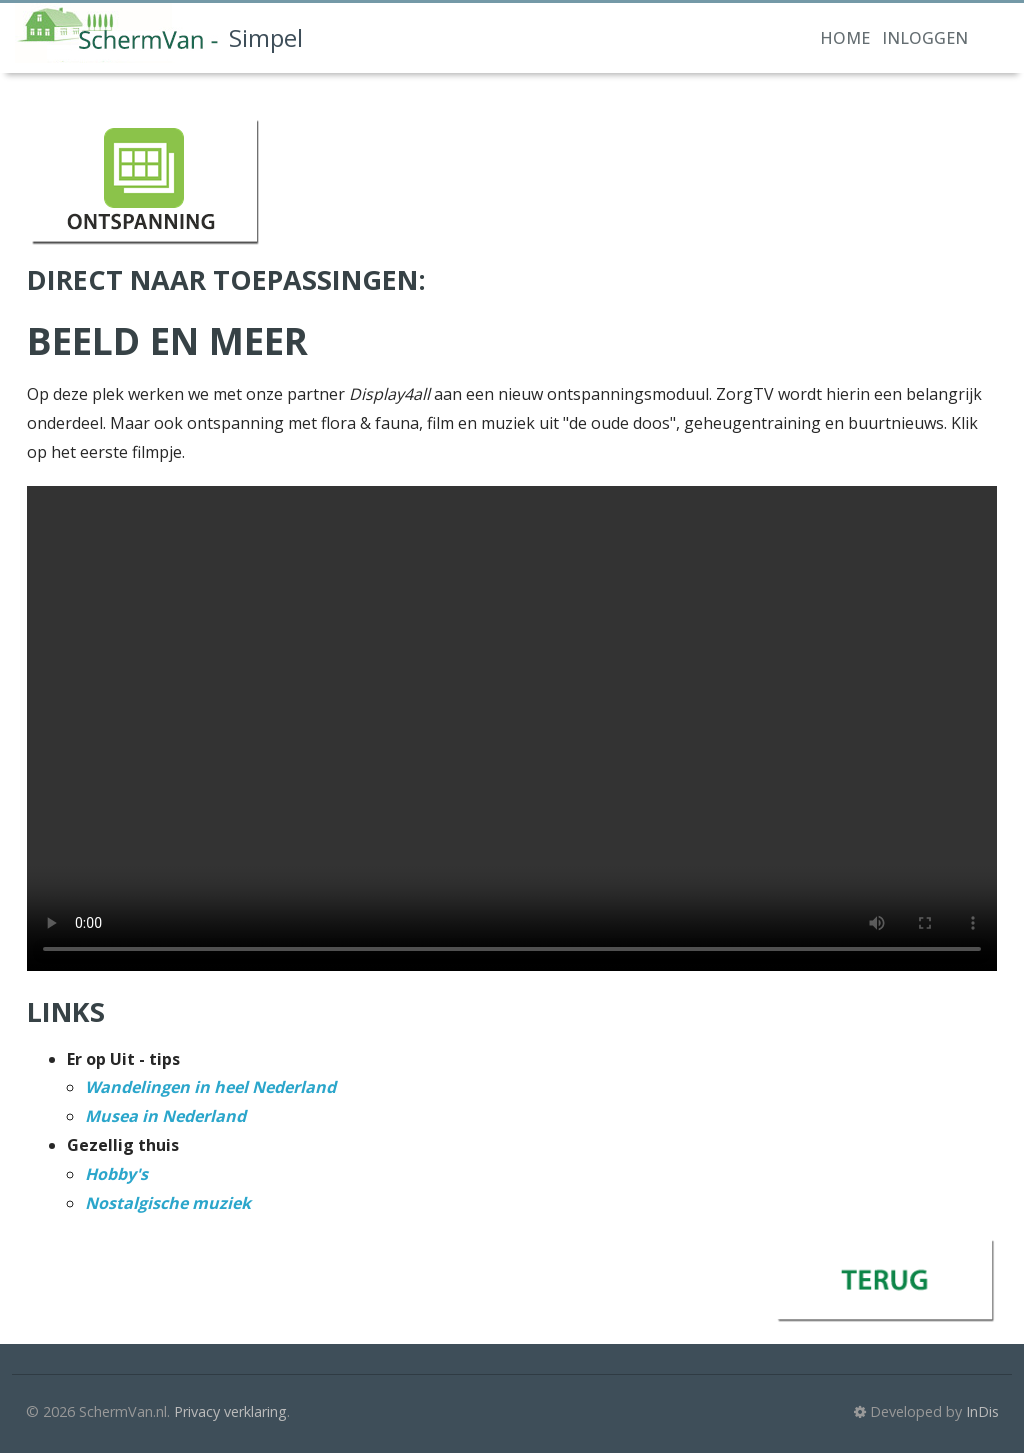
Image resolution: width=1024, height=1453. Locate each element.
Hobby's (116, 1174)
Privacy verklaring (230, 1411)
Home (845, 38)
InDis (982, 1411)
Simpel (159, 33)
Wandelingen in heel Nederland (210, 1087)
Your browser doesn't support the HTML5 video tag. (512, 728)
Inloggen (925, 38)
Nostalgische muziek (168, 1203)
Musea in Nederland (165, 1116)
